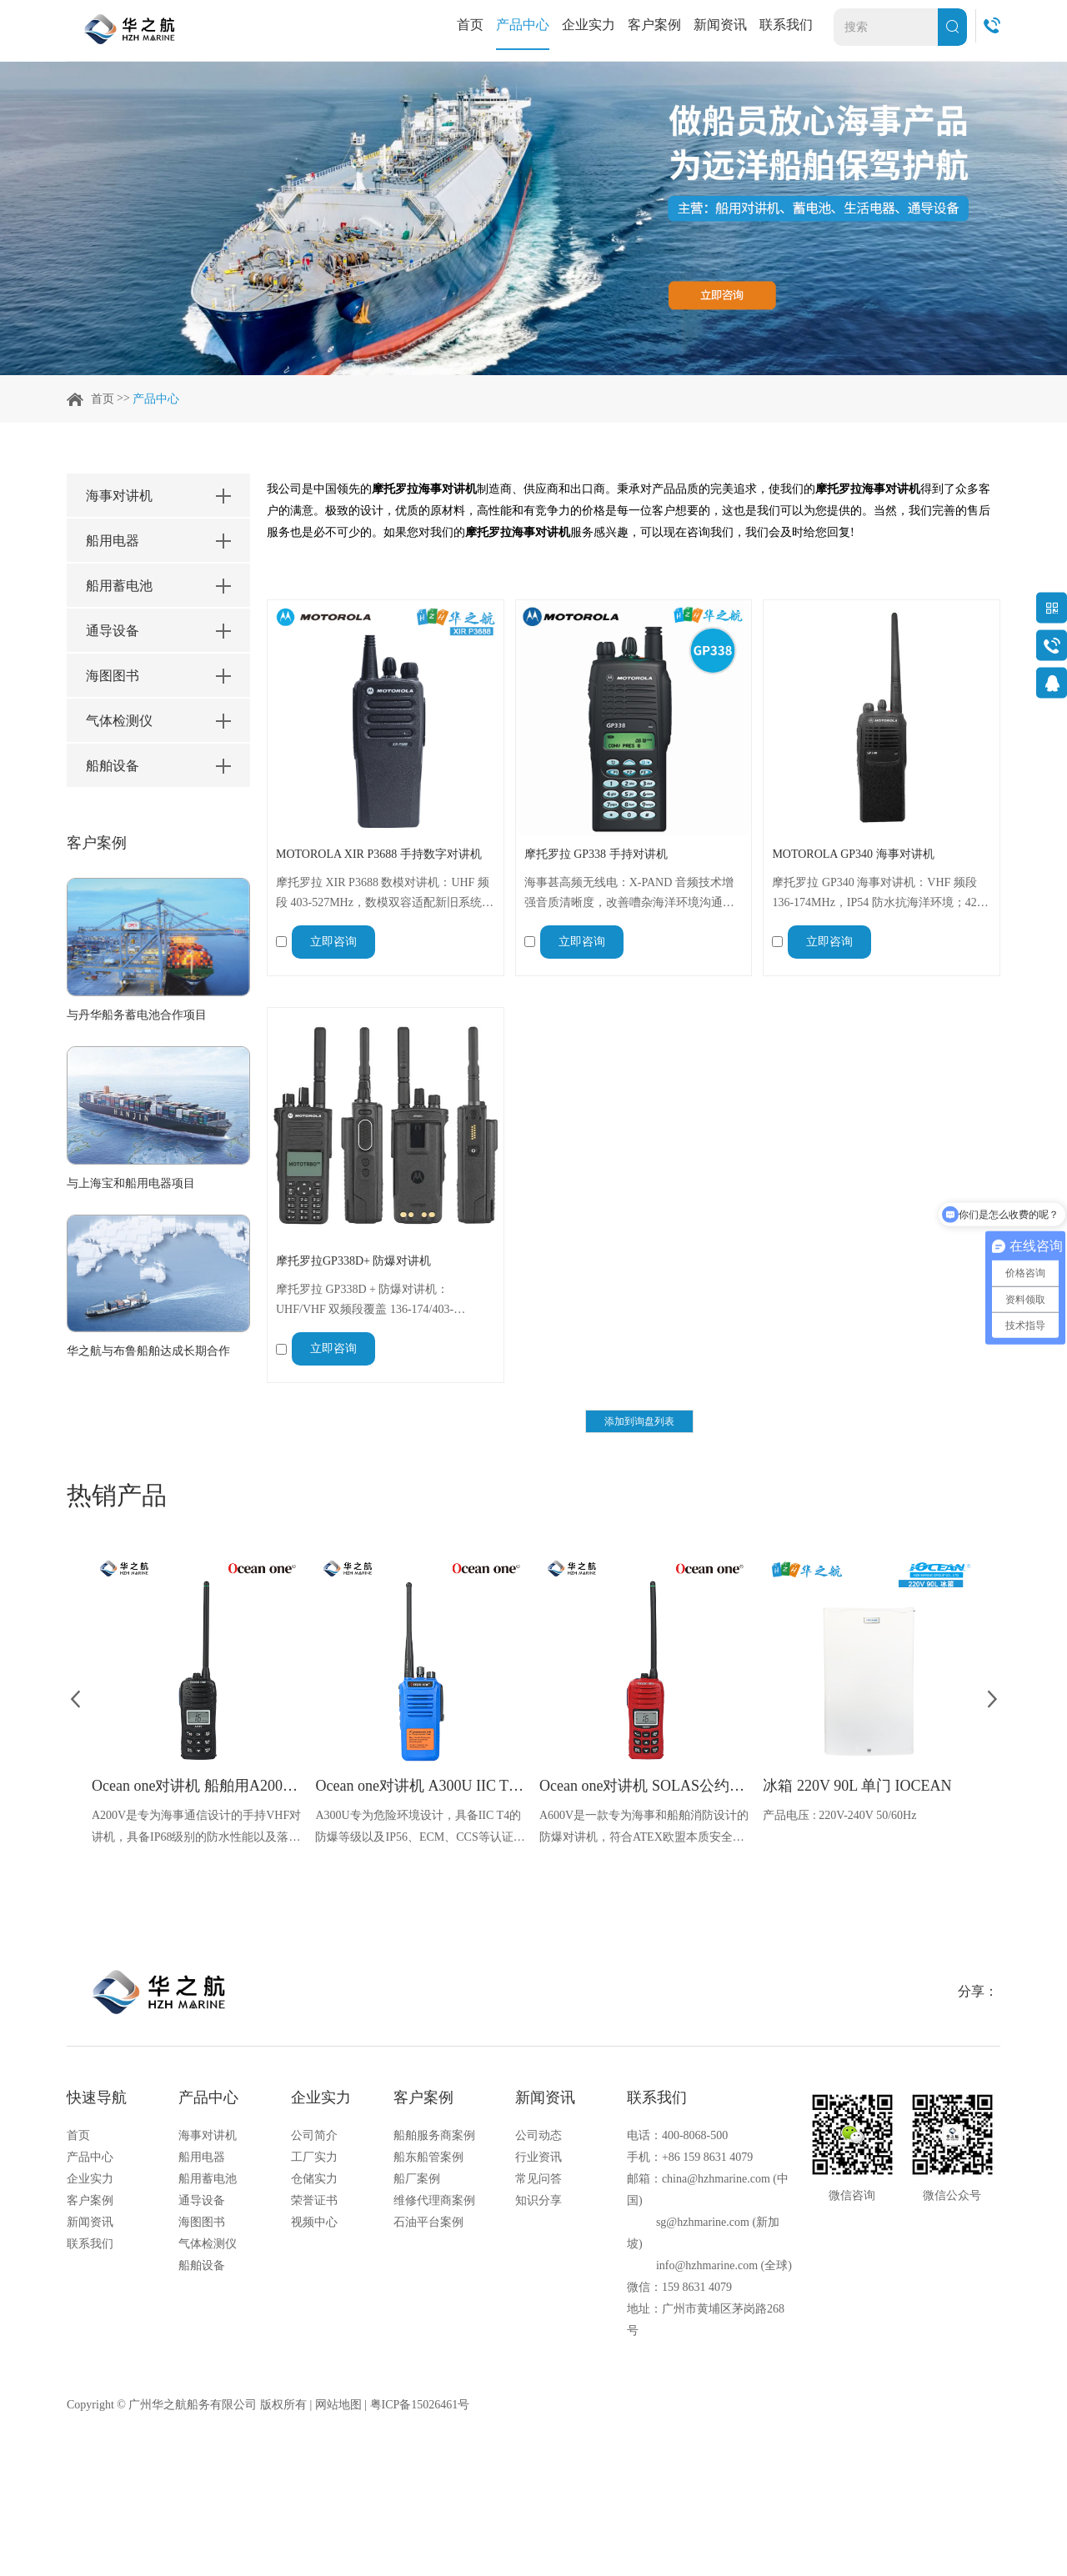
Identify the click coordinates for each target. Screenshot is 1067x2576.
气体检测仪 (207, 2244)
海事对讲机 (207, 2135)
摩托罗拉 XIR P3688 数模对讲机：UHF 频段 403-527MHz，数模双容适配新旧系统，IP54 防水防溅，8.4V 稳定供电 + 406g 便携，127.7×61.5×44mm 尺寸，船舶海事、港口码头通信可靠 (384, 894)
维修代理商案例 (434, 2200)
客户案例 (654, 25)
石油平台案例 (428, 2222)
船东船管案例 (428, 2157)
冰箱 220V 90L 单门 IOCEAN (857, 1785)
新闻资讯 (720, 25)
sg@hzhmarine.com (702, 2222)
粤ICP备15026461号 (420, 2404)
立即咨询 (333, 941)
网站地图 (338, 2404)
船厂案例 (416, 2179)
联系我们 (786, 25)
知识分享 (538, 2200)
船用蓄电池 (207, 2179)
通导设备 (201, 2200)
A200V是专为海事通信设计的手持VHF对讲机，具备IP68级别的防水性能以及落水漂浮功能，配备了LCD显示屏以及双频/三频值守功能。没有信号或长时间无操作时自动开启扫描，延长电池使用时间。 (197, 1828)
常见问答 (538, 2179)
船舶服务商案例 (434, 2135)
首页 (470, 25)
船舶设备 (201, 2265)
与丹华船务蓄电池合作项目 (137, 1015)
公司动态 (538, 2135)
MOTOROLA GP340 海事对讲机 (853, 854)
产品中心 (522, 25)
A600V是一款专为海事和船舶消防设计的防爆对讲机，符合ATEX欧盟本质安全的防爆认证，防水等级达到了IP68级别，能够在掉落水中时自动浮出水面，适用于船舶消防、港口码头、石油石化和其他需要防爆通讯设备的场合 (644, 1828)
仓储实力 (314, 2179)
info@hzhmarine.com (707, 2265)
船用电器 (201, 2157)
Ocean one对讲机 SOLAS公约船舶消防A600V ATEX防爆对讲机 (645, 1785)
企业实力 (588, 25)
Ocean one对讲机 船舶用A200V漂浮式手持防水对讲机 (197, 1785)
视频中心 (314, 2222)
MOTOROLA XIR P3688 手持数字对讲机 (379, 854)
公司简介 (314, 2135)
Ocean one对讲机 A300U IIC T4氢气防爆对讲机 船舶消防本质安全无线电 (421, 1785)
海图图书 (201, 2222)
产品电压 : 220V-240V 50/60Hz (839, 1815)
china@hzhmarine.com (716, 2179)
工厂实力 (314, 2157)
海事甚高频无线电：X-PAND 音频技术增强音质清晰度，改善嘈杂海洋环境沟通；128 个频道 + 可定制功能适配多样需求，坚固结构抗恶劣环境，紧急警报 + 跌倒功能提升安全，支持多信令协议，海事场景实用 (629, 894)
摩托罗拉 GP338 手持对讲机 (596, 854)
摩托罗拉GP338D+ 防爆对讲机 (353, 1261)
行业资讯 (538, 2157)
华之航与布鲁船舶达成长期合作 (148, 1351)
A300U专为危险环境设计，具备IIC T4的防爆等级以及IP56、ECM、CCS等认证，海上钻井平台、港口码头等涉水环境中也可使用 (420, 1828)
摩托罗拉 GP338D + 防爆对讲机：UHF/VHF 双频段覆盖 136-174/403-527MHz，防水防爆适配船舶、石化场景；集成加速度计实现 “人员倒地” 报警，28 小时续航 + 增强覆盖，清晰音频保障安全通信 (384, 1301)
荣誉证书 (314, 2200)
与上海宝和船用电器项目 (131, 1183)
